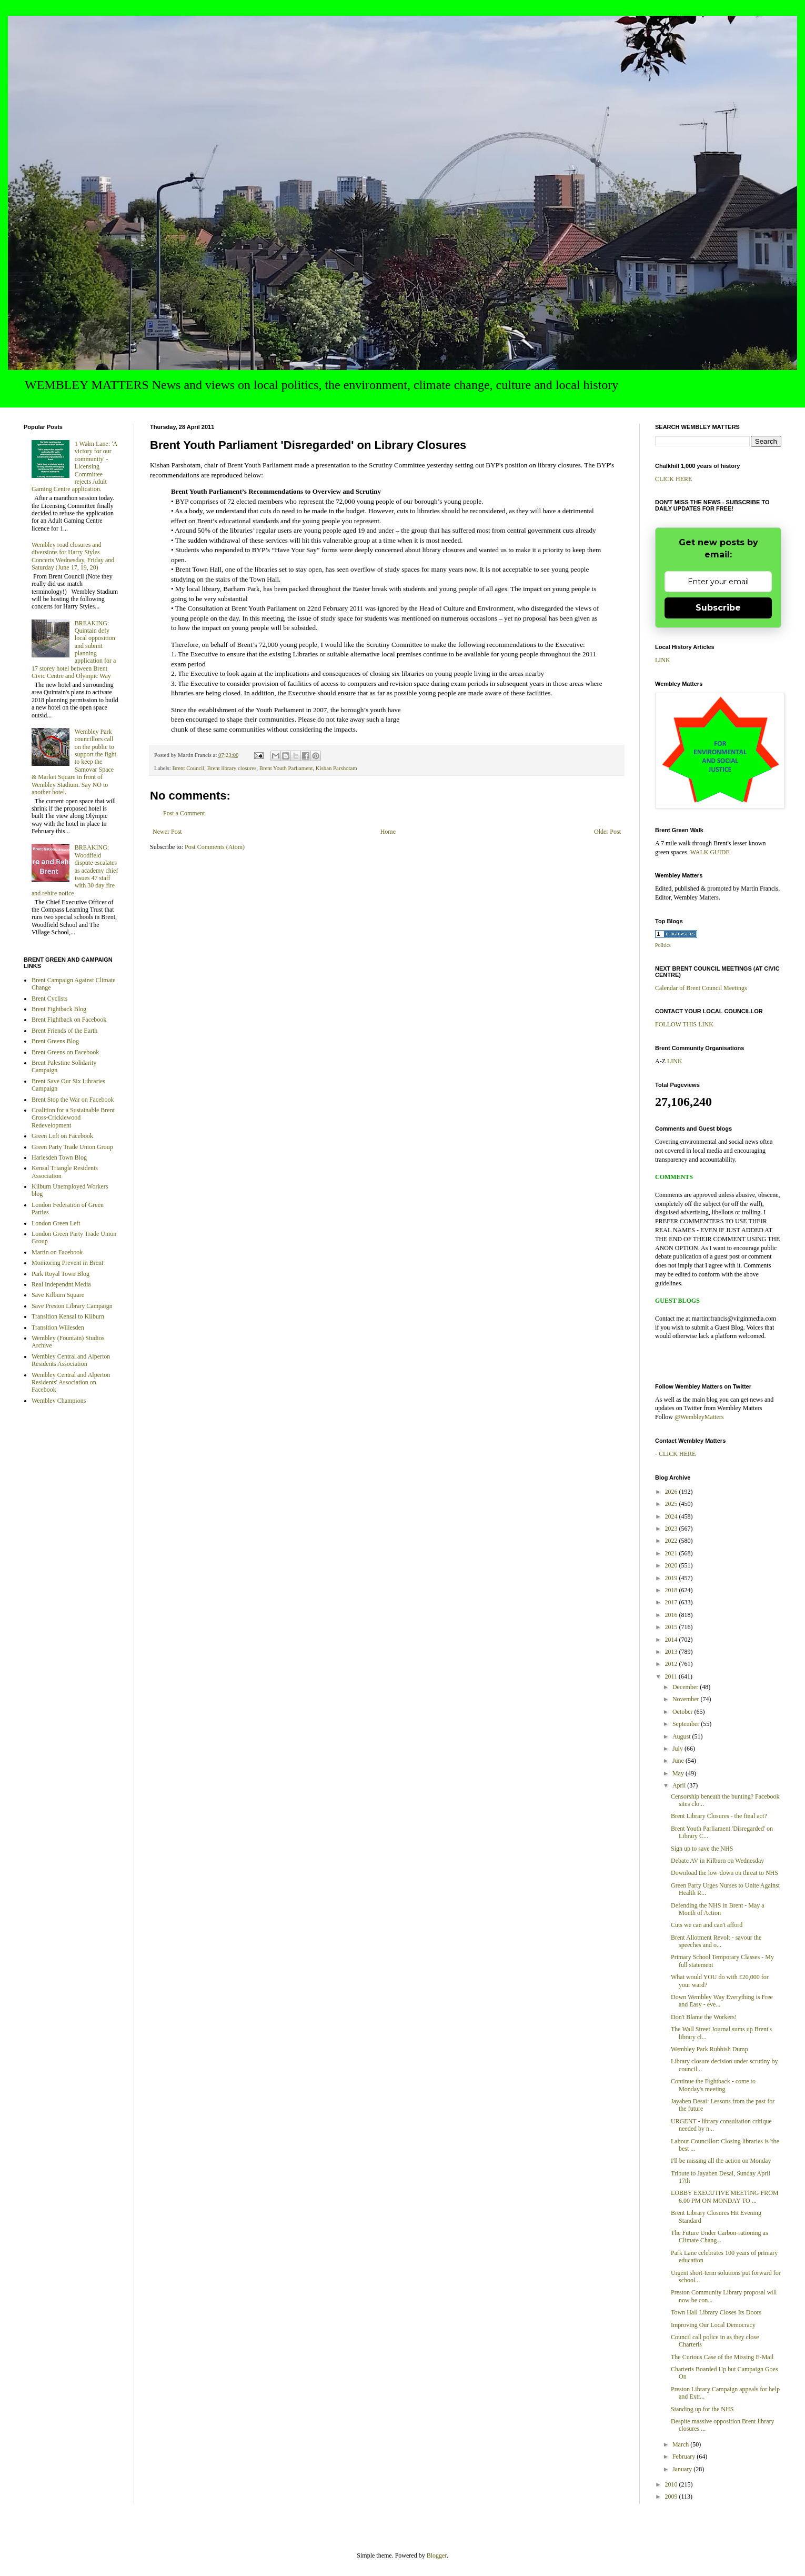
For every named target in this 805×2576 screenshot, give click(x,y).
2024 (672, 1516)
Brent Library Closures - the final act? (719, 1816)
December (686, 1687)
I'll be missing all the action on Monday (721, 2160)
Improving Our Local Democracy (713, 2325)
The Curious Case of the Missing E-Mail (722, 2357)
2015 (672, 1627)
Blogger (437, 2555)
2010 (672, 2484)
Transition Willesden (58, 1327)
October (683, 1711)
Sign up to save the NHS (702, 1848)
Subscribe (718, 608)
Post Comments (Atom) (215, 847)
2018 (672, 1590)
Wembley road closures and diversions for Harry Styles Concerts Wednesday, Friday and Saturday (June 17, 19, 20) (73, 556)
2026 (672, 1491)
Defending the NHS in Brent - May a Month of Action (717, 1909)
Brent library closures (232, 768)
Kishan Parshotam (336, 768)
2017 (672, 1602)
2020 (672, 1565)
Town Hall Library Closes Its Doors (716, 2312)
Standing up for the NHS (702, 2409)
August (682, 1736)
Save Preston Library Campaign (72, 1306)
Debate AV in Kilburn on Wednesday (717, 1860)
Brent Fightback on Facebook (69, 1019)
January (682, 2469)
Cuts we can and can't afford (706, 1925)
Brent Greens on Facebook (65, 1052)
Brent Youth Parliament (286, 768)
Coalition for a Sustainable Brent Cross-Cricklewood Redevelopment (73, 1117)
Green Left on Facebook (62, 1136)
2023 (672, 1528)
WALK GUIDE (710, 852)
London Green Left (56, 1223)
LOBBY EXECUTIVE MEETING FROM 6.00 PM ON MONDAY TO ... (725, 2196)
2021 (672, 1553)
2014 (672, 1639)
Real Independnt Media (61, 1284)
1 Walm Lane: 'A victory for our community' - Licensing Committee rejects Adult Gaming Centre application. (74, 466)
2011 (672, 1676)
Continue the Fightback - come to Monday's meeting (713, 2085)
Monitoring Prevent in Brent (67, 1262)
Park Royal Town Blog (60, 1273)
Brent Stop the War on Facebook (73, 1099)
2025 (672, 1503)
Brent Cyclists (49, 998)
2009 (672, 2496)
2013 (672, 1651)
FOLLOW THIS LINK (684, 1024)
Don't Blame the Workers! (704, 2017)
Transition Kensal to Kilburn (68, 1316)
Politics (663, 945)
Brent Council (188, 768)
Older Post (607, 831)
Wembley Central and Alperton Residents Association (71, 1360)
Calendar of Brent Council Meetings (701, 988)
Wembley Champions (59, 1400)
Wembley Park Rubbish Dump (709, 2049)
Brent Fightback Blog (59, 1009)
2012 (672, 1664)
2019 (672, 1578)
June (679, 1760)
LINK (662, 660)
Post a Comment (184, 813)
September (686, 1724)
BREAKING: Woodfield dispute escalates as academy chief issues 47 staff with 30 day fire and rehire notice (75, 870)
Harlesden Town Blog (59, 1157)
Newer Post (167, 831)
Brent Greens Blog (55, 1041)
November (686, 1699)
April (679, 1785)
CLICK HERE (673, 479)
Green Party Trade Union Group (72, 1147)
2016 (672, 1615)
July (678, 1748)
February (684, 2456)
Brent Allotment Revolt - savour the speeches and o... (716, 1941)
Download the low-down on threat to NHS (724, 1872)
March (681, 2444)
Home (388, 831)
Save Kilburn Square (58, 1295)
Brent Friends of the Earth (64, 1030)
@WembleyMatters (699, 1417)
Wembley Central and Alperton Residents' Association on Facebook (71, 1382)
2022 (672, 1540)
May (679, 1773)
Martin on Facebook (57, 1252)
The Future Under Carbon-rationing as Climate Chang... (719, 2236)
